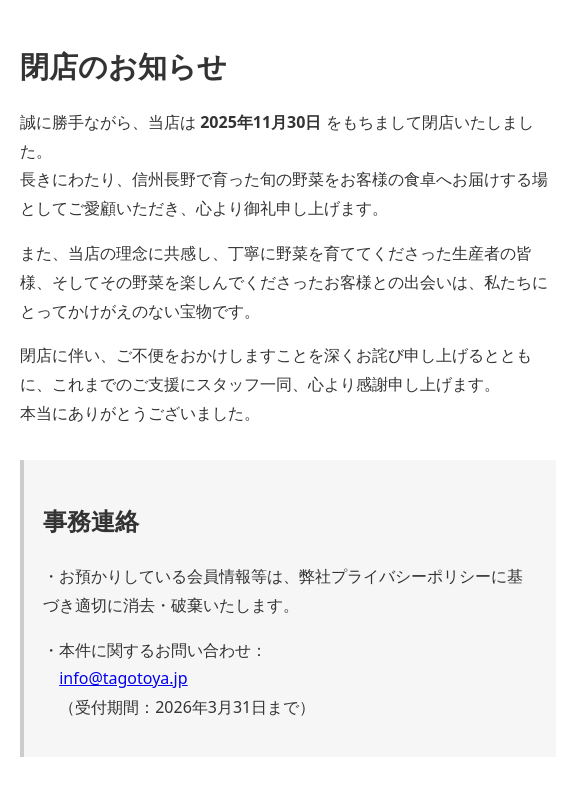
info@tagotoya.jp (123, 678)
